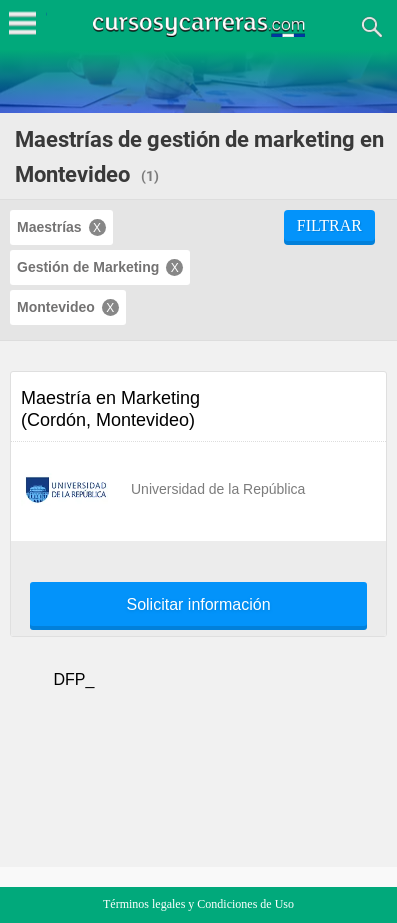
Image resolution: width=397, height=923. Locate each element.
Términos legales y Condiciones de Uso (198, 904)
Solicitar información (198, 605)
